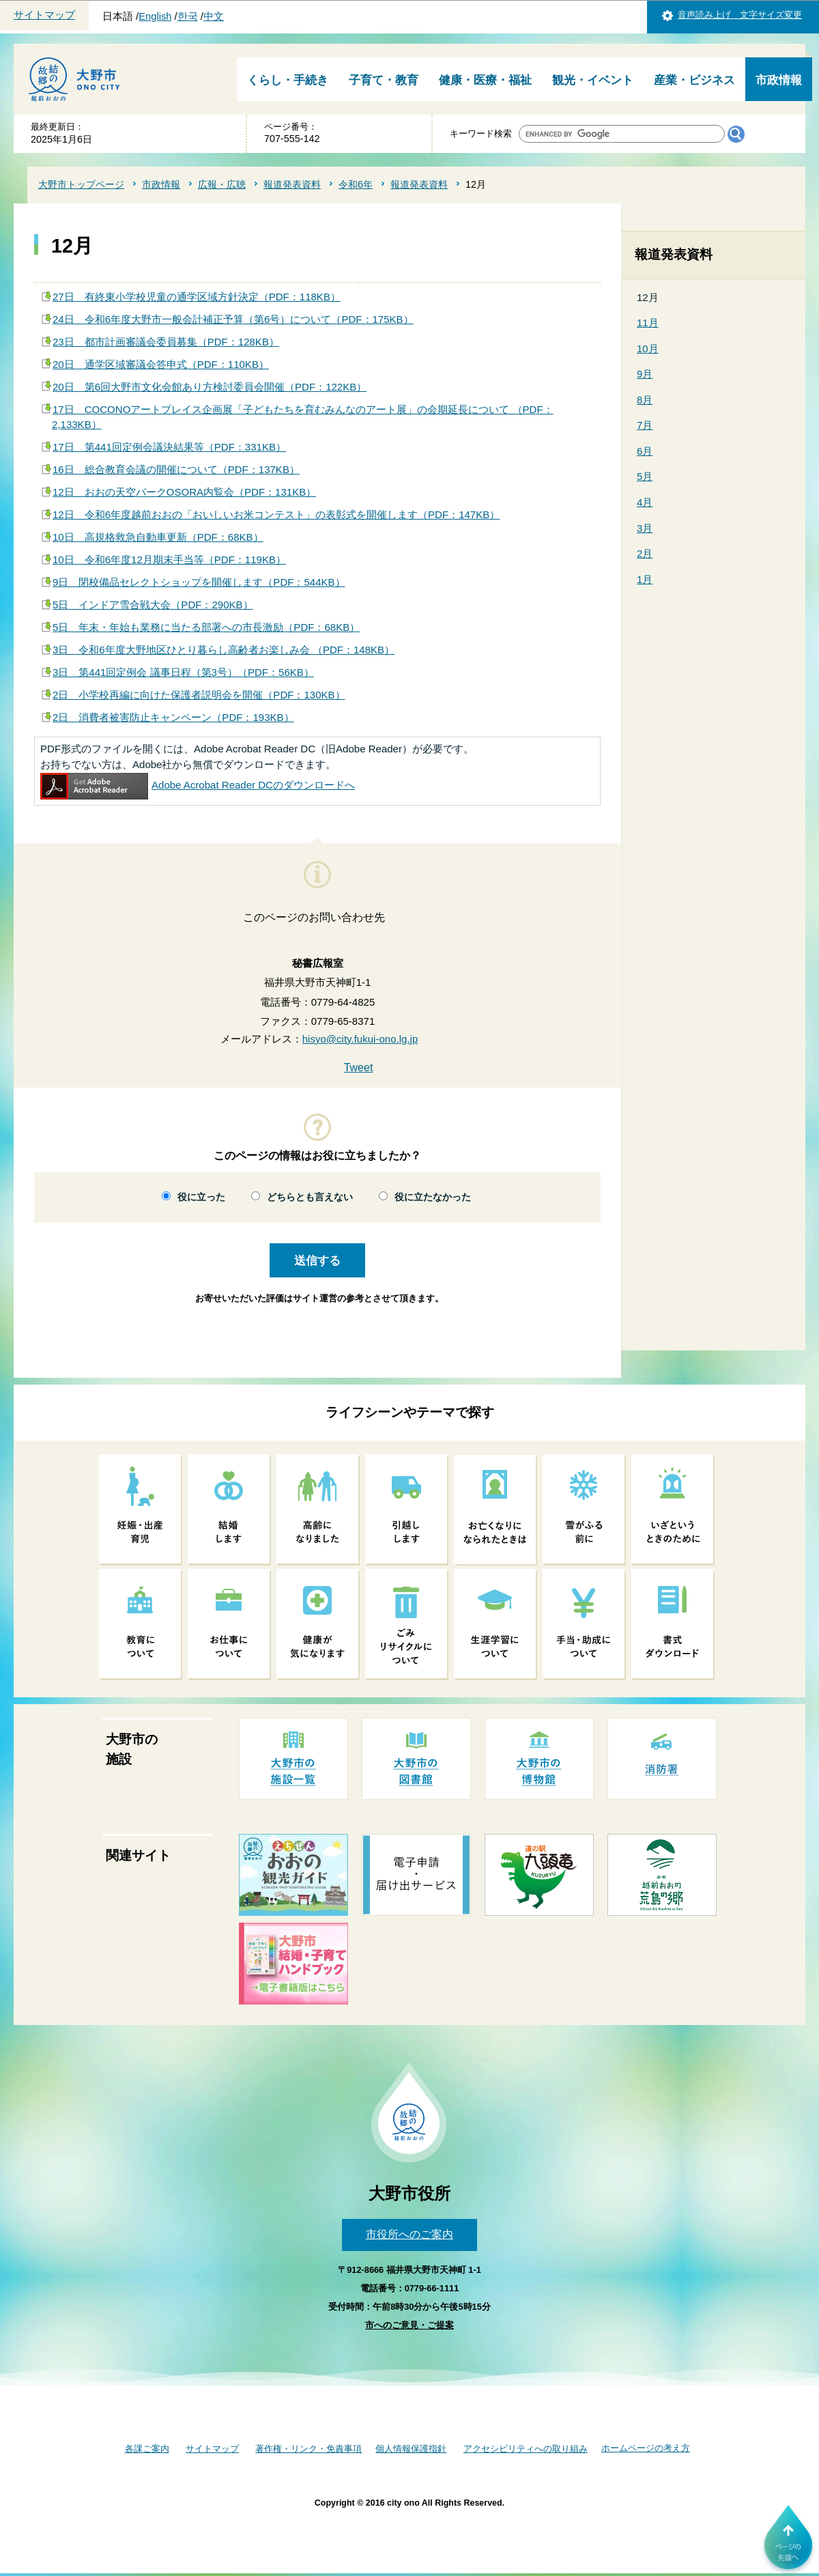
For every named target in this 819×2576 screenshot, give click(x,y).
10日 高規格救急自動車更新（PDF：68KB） (158, 537)
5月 (644, 476)
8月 (644, 400)
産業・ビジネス (694, 80)
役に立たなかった (432, 1197)
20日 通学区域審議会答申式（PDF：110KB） (161, 364)
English (155, 16)
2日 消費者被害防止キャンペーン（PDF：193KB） (173, 717)
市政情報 (779, 80)
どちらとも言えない (310, 1197)
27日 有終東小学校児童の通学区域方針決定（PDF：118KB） (197, 296)
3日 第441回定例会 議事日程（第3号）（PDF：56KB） (183, 672)
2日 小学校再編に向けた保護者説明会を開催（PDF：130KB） (199, 694)
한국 (187, 16)
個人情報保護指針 (410, 2449)
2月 (644, 553)
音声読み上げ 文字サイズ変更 (740, 15)
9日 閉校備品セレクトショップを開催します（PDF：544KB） (199, 582)
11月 (648, 322)
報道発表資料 (292, 184)
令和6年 (356, 184)
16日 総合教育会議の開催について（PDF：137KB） (176, 469)
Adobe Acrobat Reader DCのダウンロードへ (197, 785)
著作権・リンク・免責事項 (308, 2449)
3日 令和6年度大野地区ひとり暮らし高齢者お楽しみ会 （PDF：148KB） (223, 649)
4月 (644, 502)
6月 (644, 451)
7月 (644, 425)
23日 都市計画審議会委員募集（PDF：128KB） (166, 342)
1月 (644, 579)
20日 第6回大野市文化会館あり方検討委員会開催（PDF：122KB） (210, 387)
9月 (644, 374)
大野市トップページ (81, 184)
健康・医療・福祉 (485, 80)
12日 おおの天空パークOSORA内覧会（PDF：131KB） (184, 492)
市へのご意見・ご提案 (409, 2325)
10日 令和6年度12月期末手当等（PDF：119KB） (169, 559)
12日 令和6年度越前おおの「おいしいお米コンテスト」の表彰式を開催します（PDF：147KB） (276, 514)
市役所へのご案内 (409, 2234)
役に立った (201, 1197)
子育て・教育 (383, 80)
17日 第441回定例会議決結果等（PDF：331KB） (169, 447)
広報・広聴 (222, 184)
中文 (213, 16)
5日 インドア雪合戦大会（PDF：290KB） (153, 604)
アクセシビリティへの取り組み (525, 2449)
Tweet (358, 1067)
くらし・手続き (287, 80)
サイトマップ (44, 15)
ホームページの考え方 (645, 2448)
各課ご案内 (147, 2449)
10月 (648, 348)
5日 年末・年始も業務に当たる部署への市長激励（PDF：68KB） (206, 627)
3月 (644, 528)
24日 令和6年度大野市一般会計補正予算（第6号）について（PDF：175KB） (233, 319)
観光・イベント (592, 80)
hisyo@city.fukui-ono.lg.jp (360, 1039)
